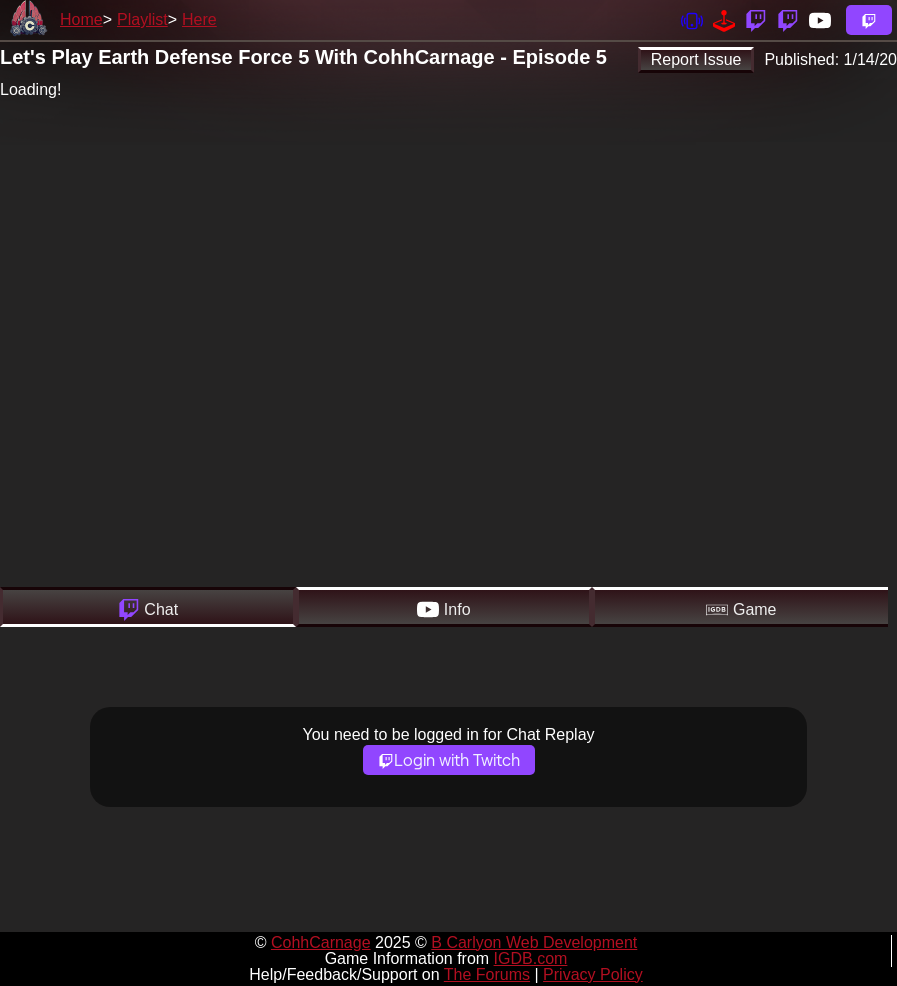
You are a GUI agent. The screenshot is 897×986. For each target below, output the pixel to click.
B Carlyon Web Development (534, 942)
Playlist (142, 19)
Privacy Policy (593, 974)
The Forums (487, 974)
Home (81, 19)
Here (199, 19)
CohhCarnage (321, 942)
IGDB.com (531, 958)
